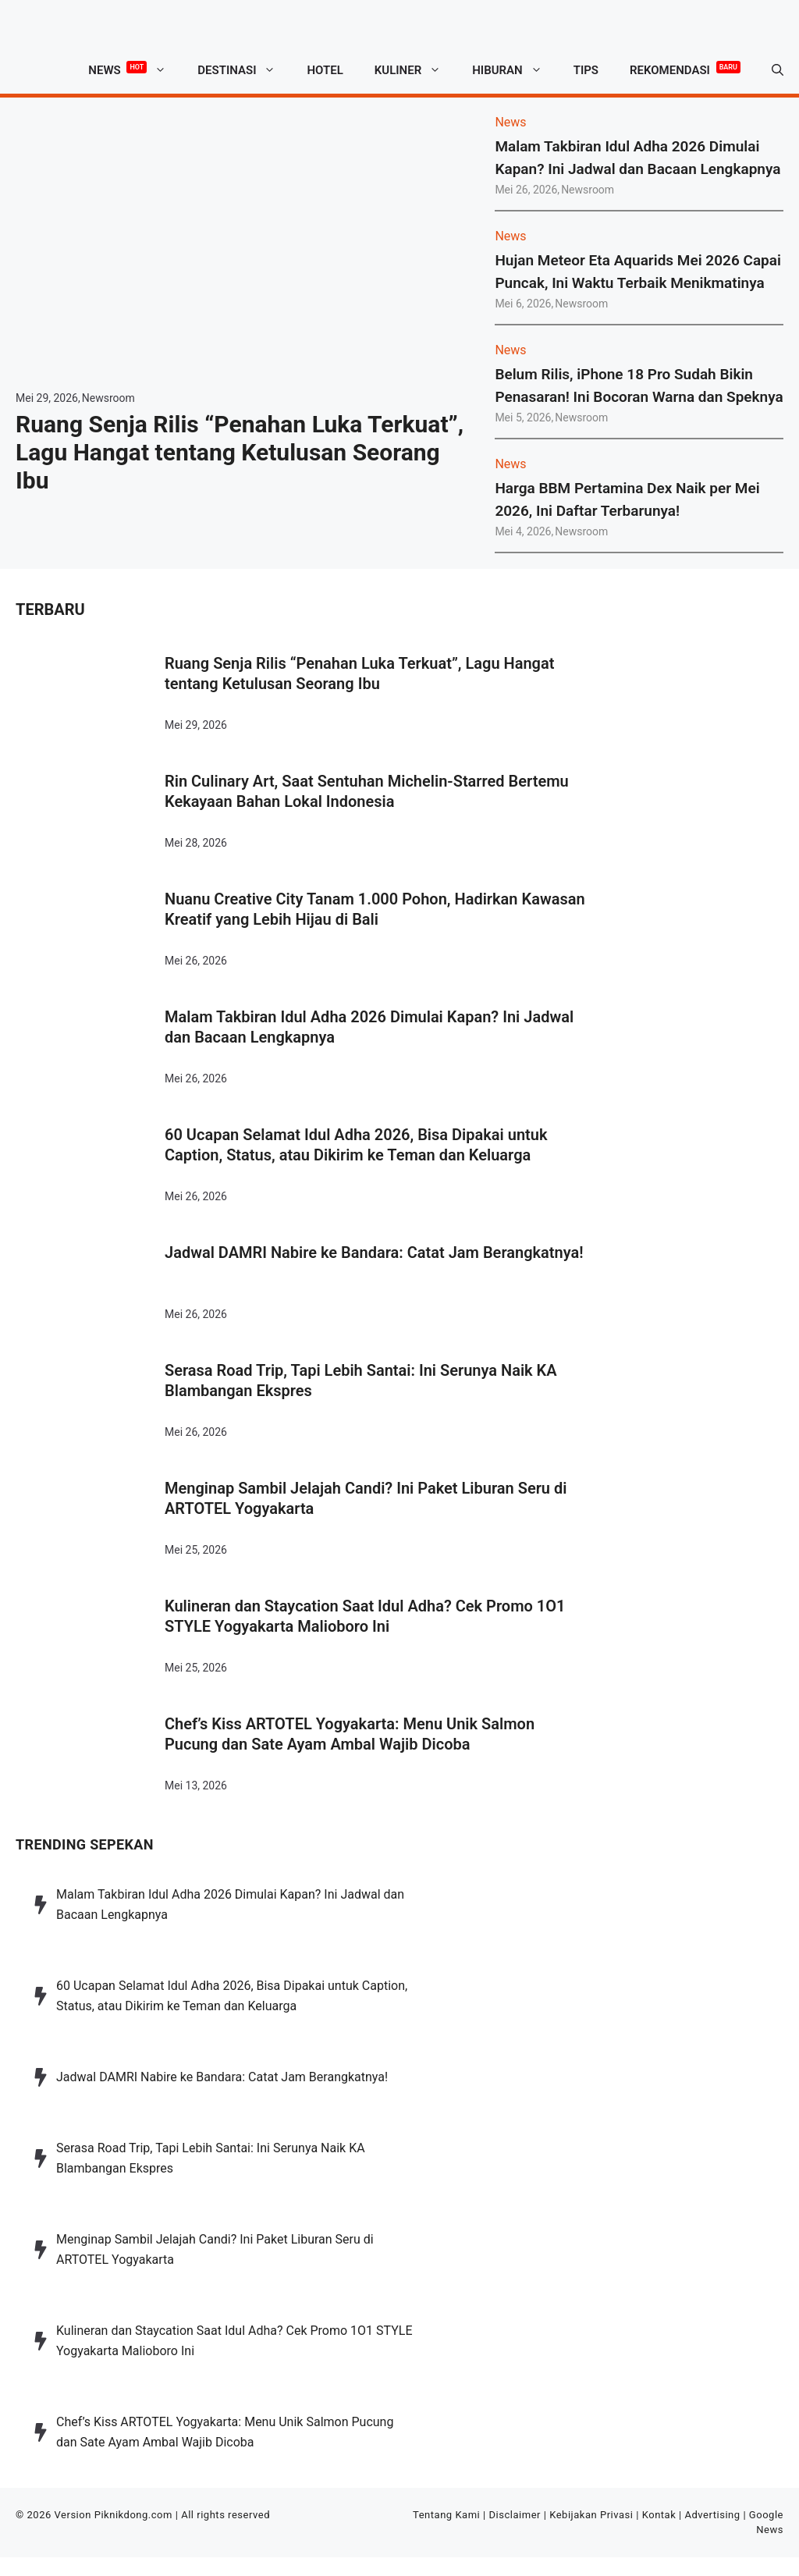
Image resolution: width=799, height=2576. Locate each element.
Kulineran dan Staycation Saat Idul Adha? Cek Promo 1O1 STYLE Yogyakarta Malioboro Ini (365, 1616)
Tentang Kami (446, 2515)
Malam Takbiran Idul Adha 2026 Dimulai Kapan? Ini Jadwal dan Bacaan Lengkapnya (369, 1026)
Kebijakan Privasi (591, 2515)
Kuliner (415, 70)
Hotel (325, 70)
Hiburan (514, 70)
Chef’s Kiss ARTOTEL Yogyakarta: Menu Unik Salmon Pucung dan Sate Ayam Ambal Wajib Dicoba (349, 1733)
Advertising (712, 2515)
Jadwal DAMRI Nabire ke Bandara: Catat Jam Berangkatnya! (374, 1252)
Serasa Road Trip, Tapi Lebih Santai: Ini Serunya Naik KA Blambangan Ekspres (361, 1380)
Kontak (659, 2515)
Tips (586, 70)
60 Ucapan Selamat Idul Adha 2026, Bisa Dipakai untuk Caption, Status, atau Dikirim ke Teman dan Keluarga (356, 1144)
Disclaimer (514, 2515)
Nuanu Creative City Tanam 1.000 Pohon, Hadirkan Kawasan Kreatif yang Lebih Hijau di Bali (375, 909)
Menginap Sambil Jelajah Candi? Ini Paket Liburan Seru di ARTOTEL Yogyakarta (365, 1498)
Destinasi (244, 70)
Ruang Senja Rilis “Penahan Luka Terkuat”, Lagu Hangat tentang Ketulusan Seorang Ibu (239, 452)
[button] (777, 70)
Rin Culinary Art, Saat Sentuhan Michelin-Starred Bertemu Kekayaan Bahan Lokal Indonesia (367, 791)
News (135, 70)
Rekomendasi (685, 67)
